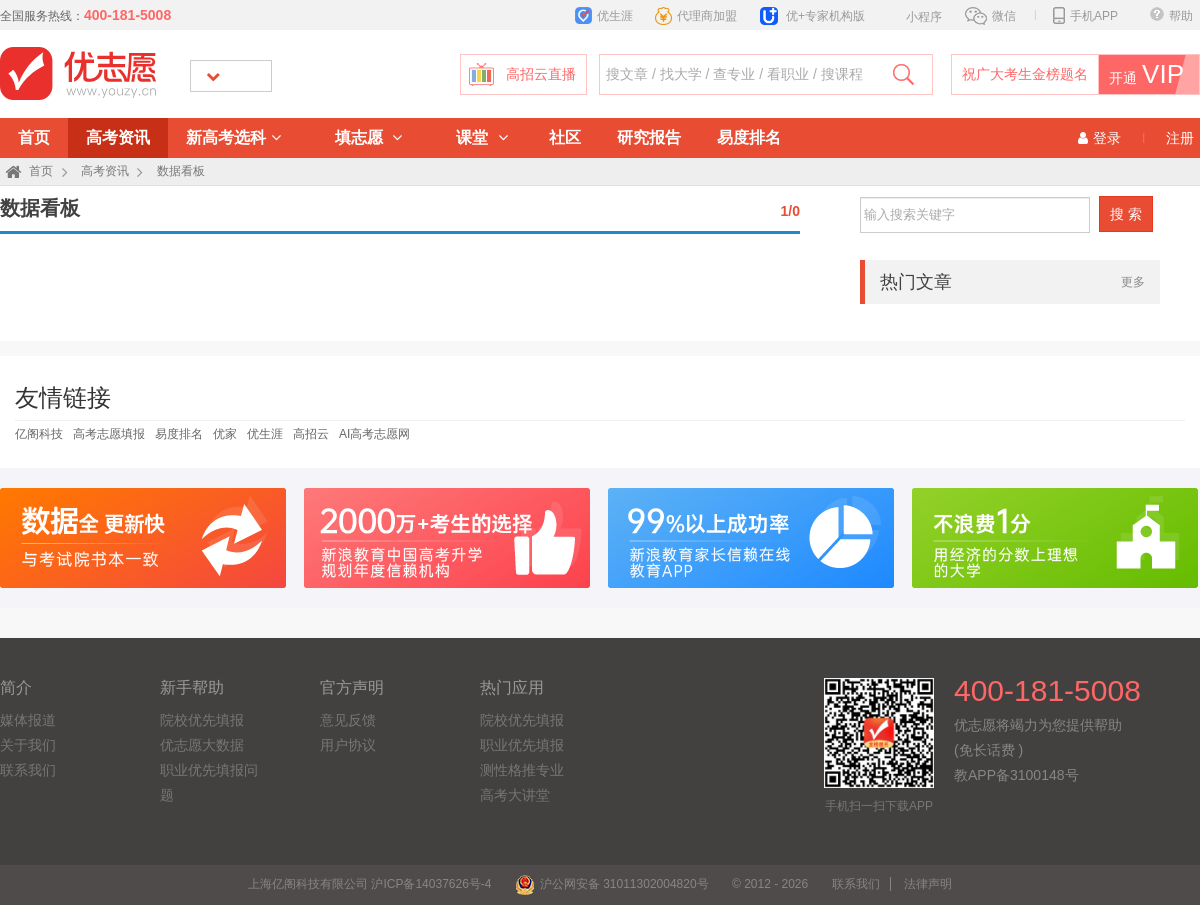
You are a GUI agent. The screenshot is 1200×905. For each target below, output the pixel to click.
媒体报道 (28, 720)
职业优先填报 (522, 745)
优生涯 (604, 16)
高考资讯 (118, 137)
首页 (34, 137)
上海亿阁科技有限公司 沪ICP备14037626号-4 (369, 884)
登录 (1099, 138)
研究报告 (649, 137)
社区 (565, 137)
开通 (1149, 74)
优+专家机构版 (812, 16)
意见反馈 (348, 720)
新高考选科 (233, 137)
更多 (1133, 282)
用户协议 (348, 745)
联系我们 (28, 770)
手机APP (1085, 16)
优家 (225, 434)
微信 (990, 16)
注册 (1180, 138)
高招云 (311, 434)
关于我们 (28, 745)
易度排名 (749, 137)
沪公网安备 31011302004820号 (612, 884)
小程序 (913, 15)
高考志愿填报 (109, 434)
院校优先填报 (202, 720)
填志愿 (368, 137)
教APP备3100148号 (1016, 775)
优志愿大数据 (202, 745)
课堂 (481, 137)
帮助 (1171, 16)
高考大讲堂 (515, 795)
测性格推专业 (522, 770)
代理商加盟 (696, 16)
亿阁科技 (39, 434)
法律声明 (928, 884)
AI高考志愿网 (374, 434)
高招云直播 (541, 74)
